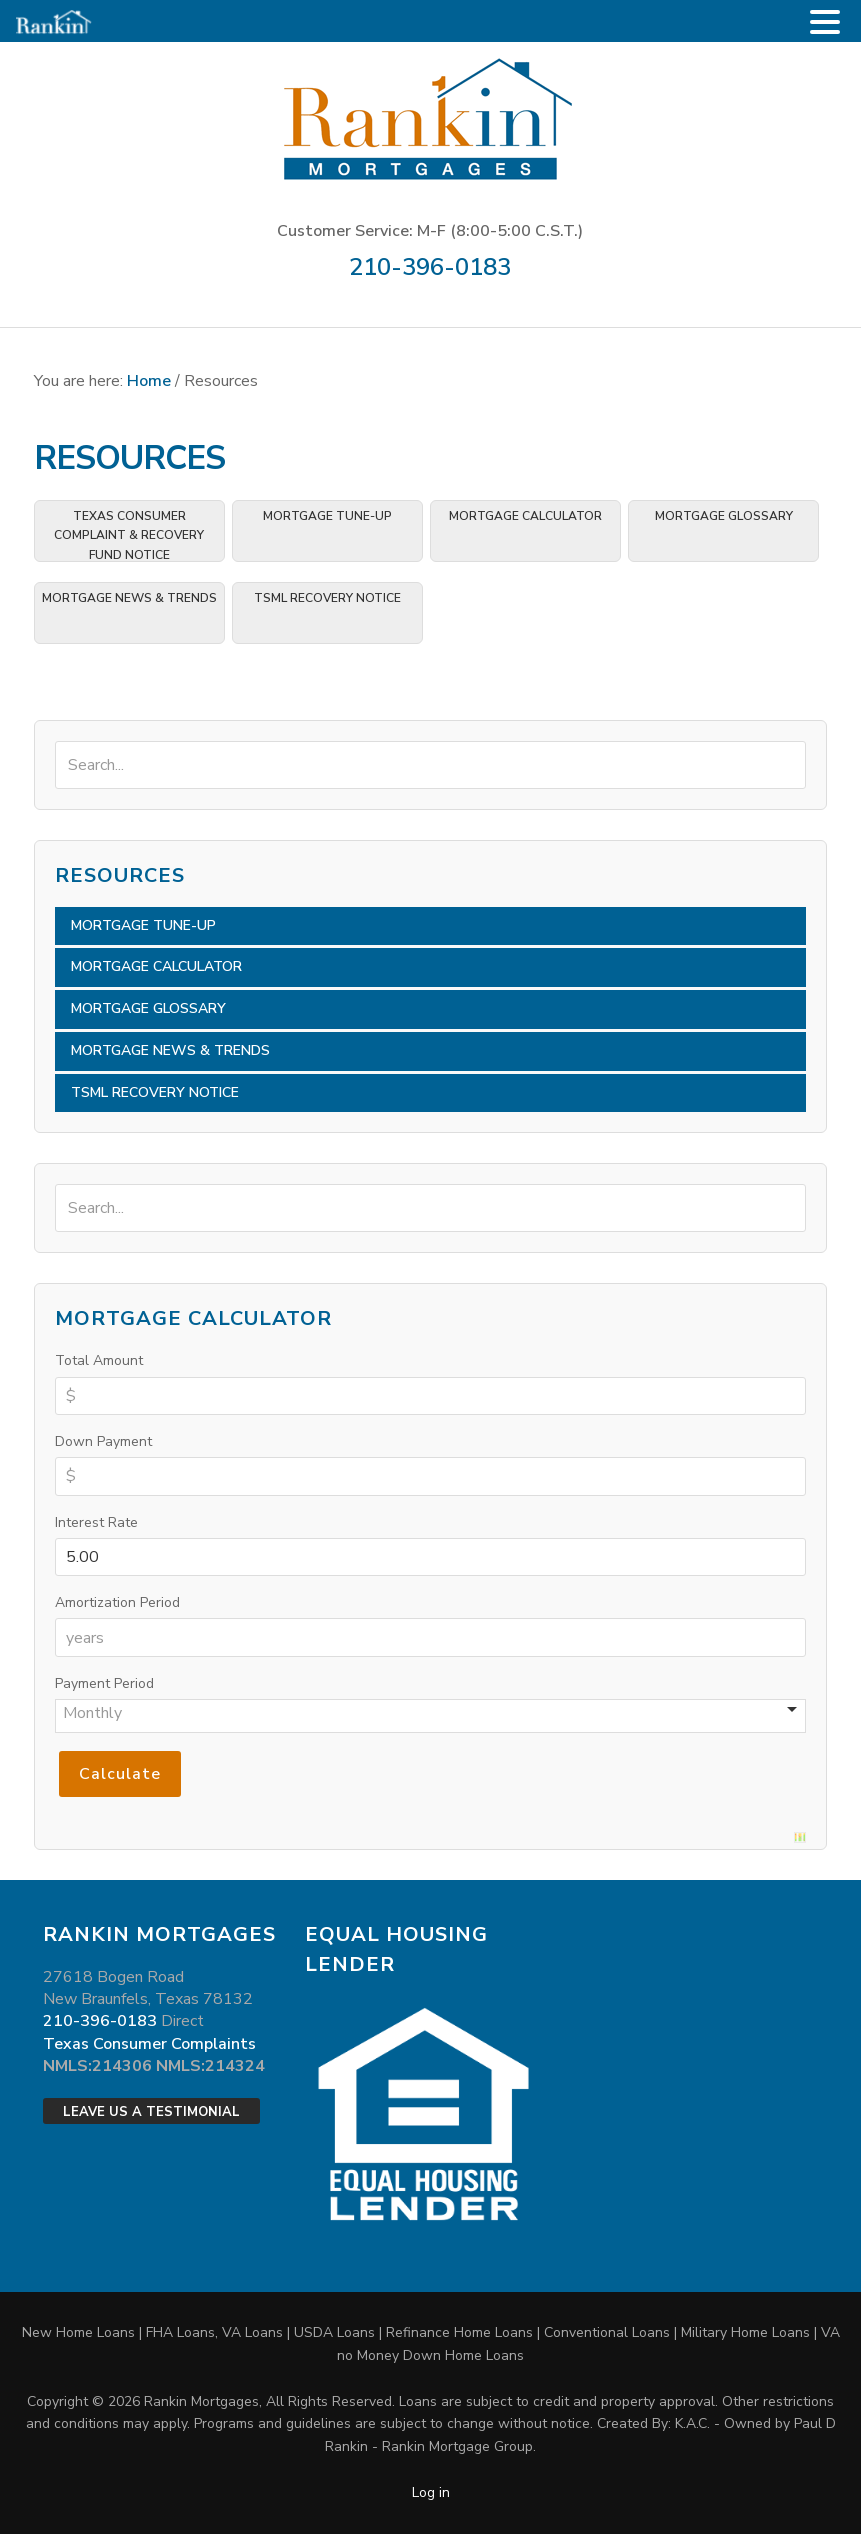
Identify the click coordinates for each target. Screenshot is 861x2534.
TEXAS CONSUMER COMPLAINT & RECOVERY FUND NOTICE (129, 535)
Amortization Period (117, 1602)
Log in (431, 2492)
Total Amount (99, 1360)
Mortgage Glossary (724, 516)
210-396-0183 (430, 267)
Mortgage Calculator (525, 516)
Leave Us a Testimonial (151, 2112)
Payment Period (104, 1683)
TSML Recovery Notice (327, 598)
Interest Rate (96, 1522)
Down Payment (103, 1441)
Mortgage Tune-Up (327, 516)
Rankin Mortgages (430, 118)
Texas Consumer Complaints (149, 2044)
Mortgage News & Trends (129, 598)
